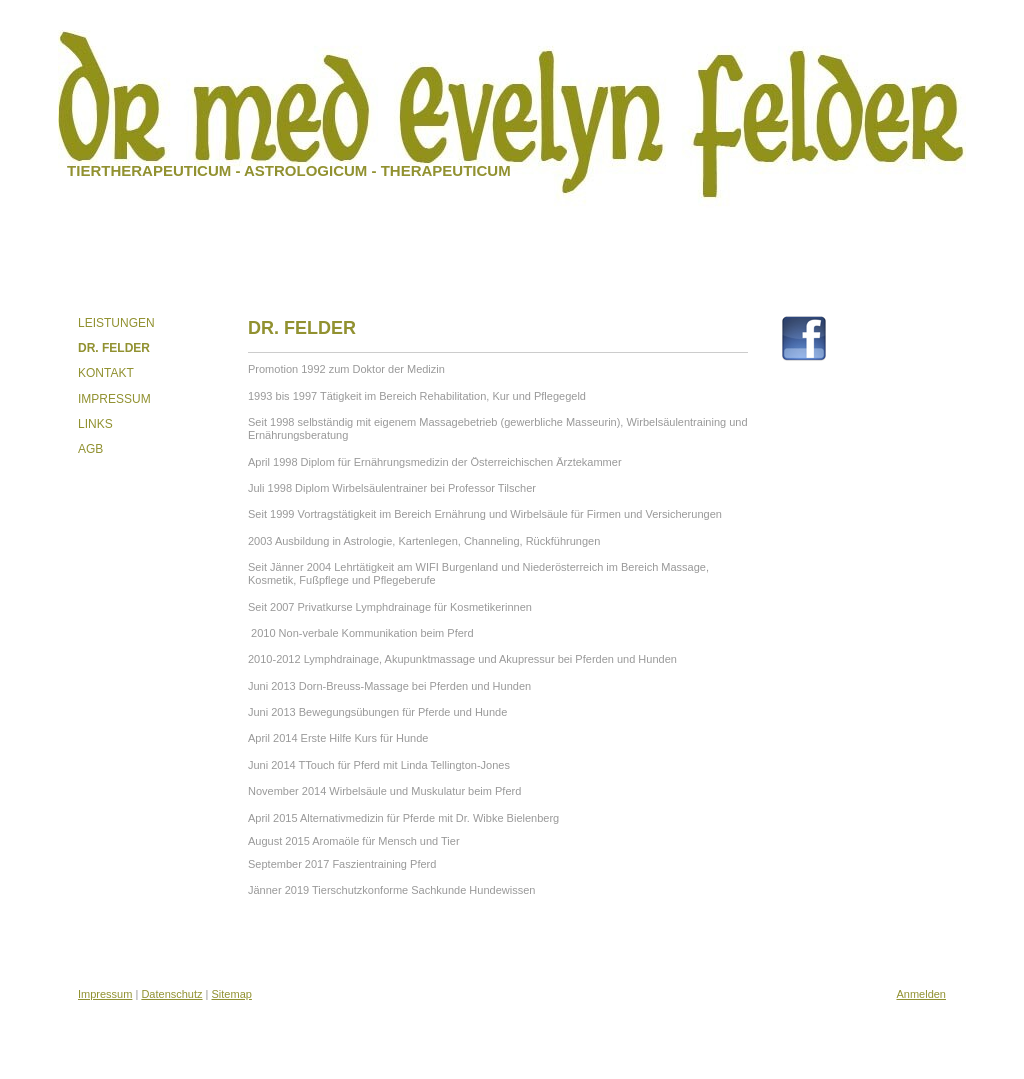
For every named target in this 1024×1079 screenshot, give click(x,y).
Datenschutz (171, 994)
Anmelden (921, 994)
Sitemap (232, 994)
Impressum (105, 994)
